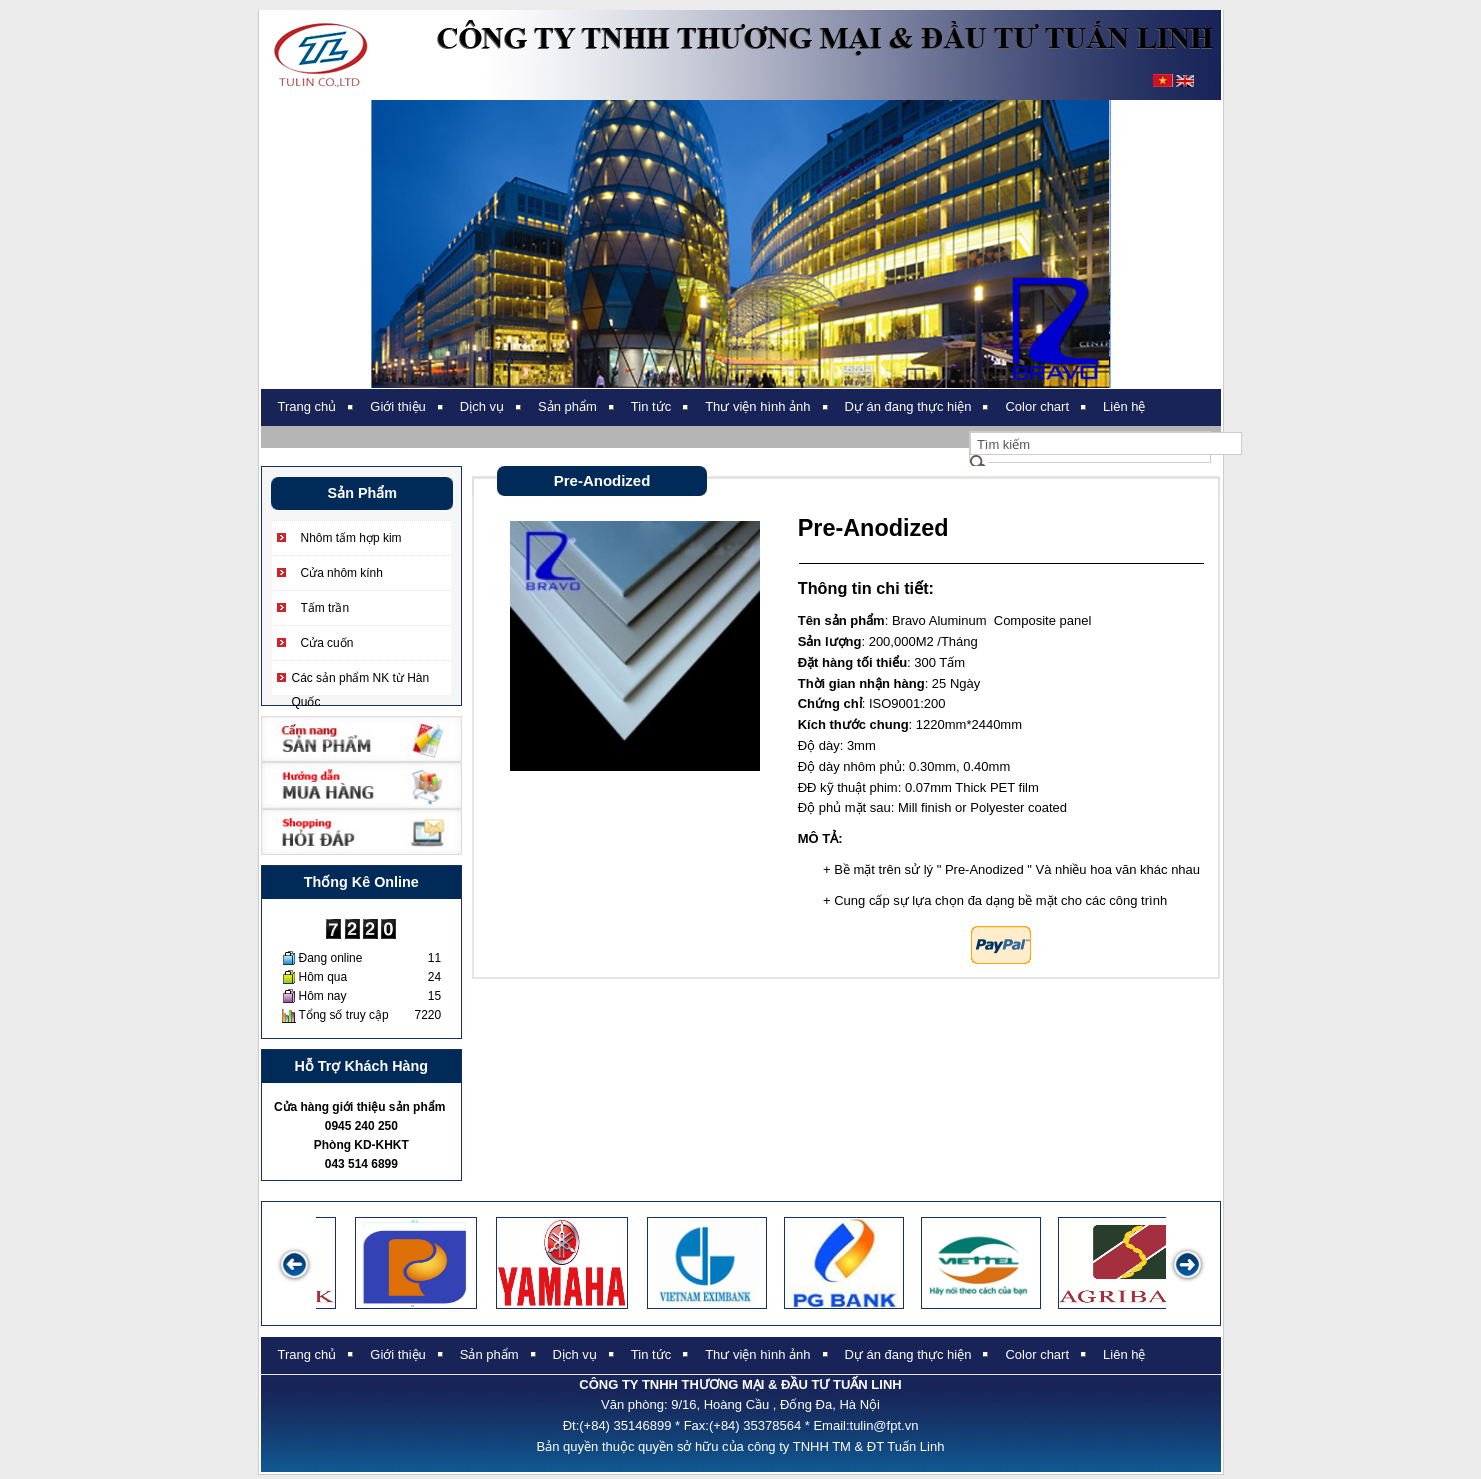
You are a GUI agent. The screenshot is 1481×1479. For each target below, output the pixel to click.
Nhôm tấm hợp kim (351, 538)
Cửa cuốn (327, 643)
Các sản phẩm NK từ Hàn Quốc (361, 680)
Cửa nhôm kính (342, 573)
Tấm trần (325, 608)
